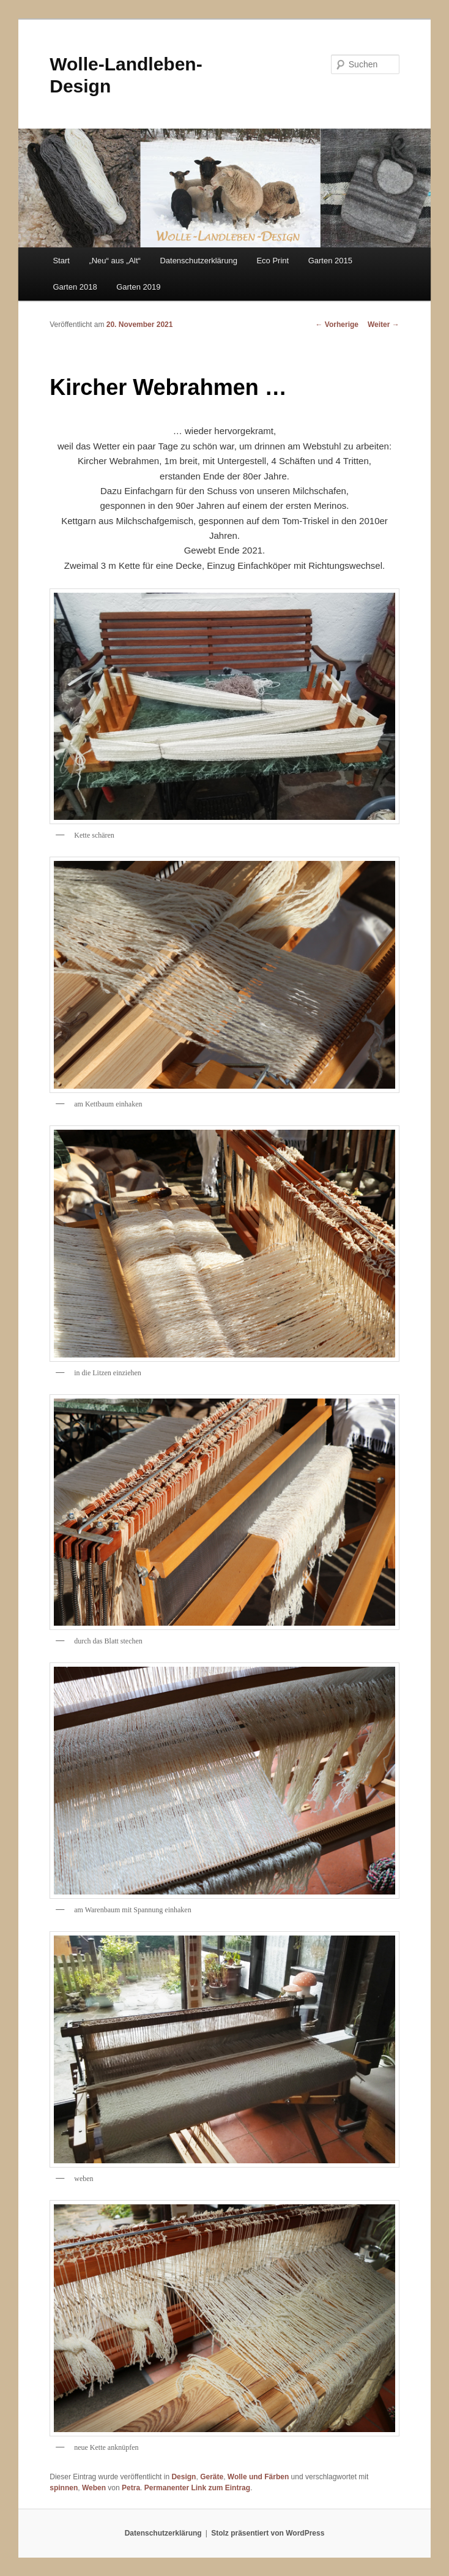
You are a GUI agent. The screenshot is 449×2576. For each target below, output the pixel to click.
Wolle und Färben (258, 2477)
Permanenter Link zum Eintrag (197, 2488)
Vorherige (337, 324)
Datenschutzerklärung (198, 260)
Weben (94, 2488)
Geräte (211, 2477)
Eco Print (272, 260)
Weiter (383, 324)
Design (183, 2477)
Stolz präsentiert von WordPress (267, 2533)
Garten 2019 (138, 286)
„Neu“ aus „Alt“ (115, 260)
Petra (131, 2488)
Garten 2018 (75, 286)
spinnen (64, 2488)
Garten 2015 (330, 260)
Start (61, 260)
